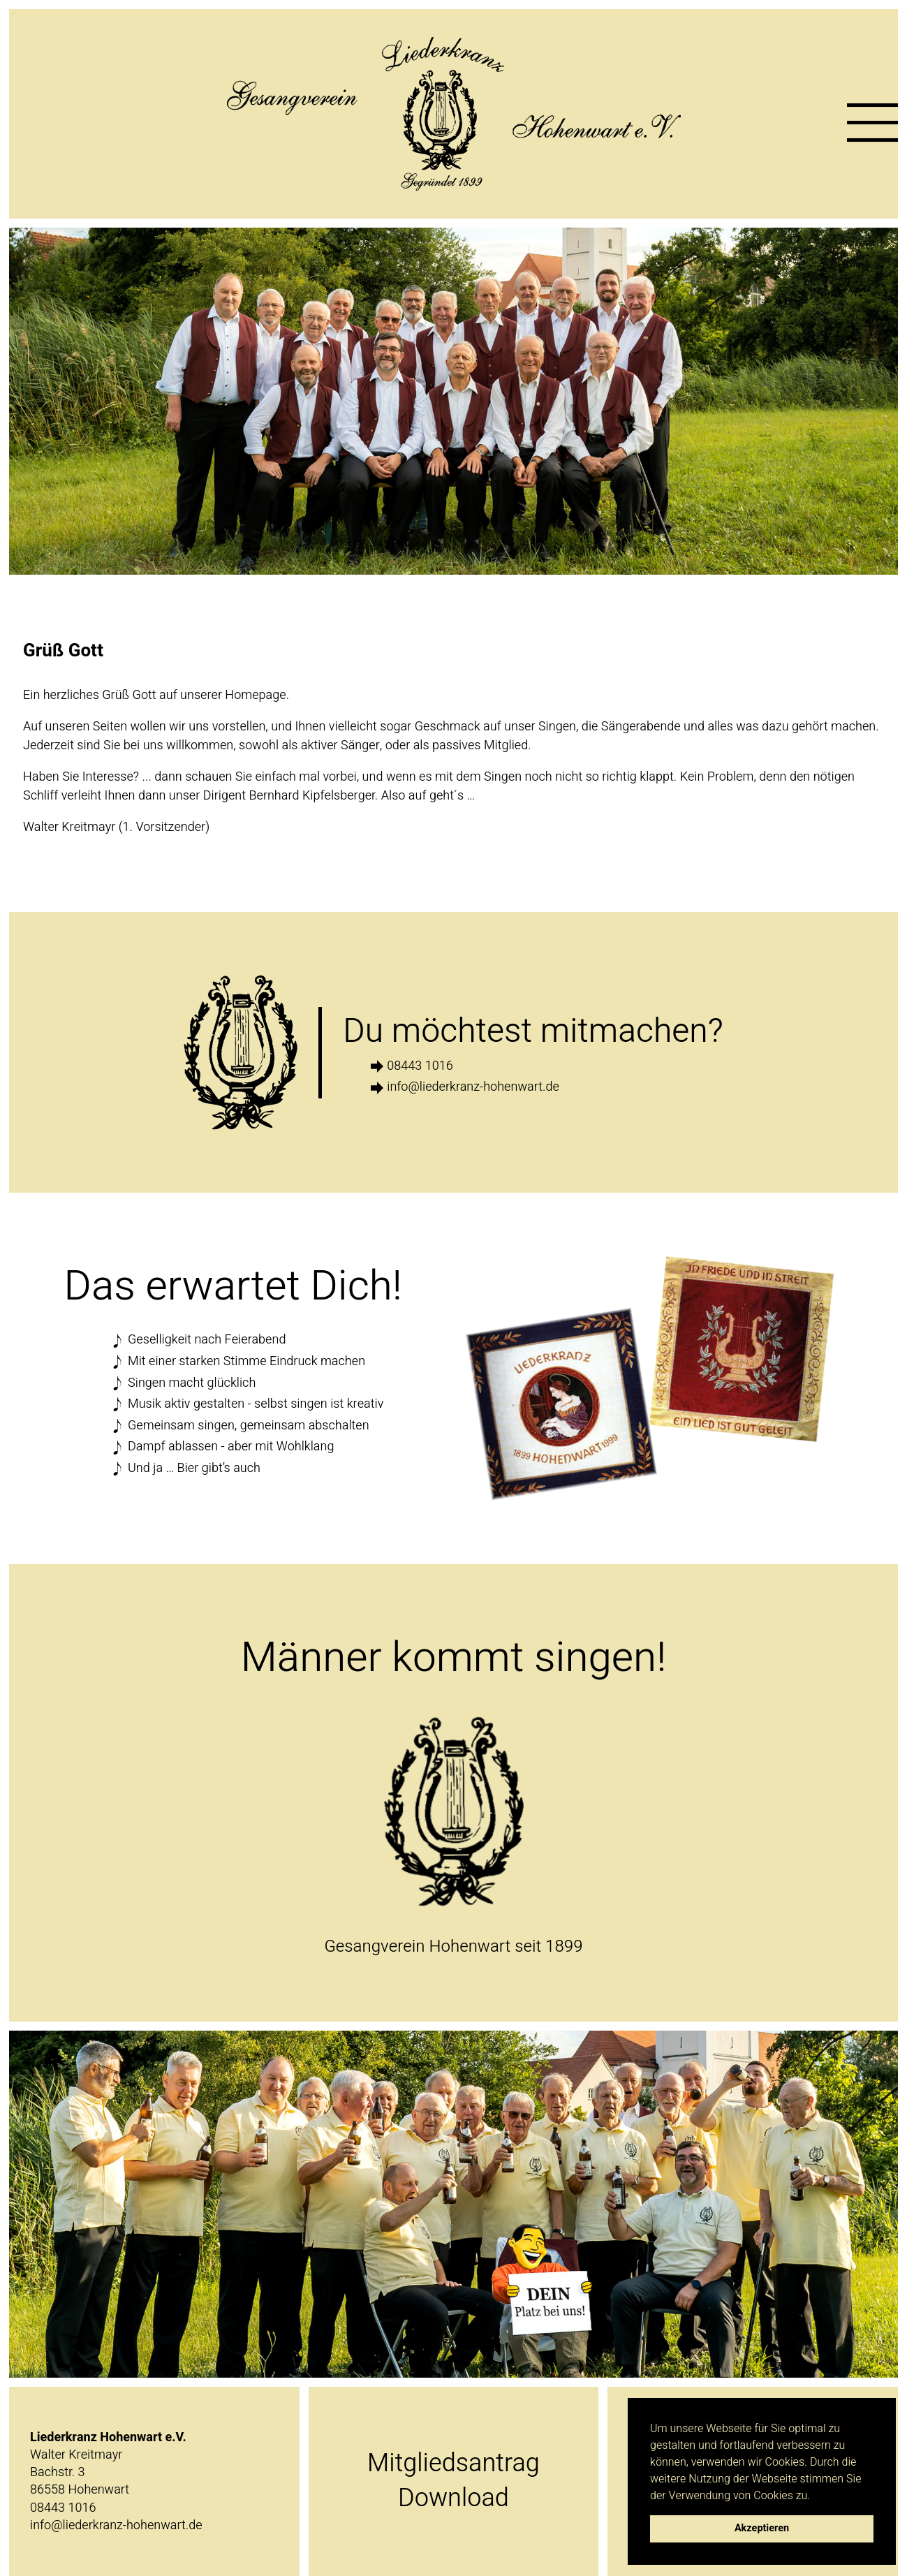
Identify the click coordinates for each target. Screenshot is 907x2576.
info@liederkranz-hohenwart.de (473, 1086)
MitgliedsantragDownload (453, 2481)
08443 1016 (420, 1066)
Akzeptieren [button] (762, 2528)
